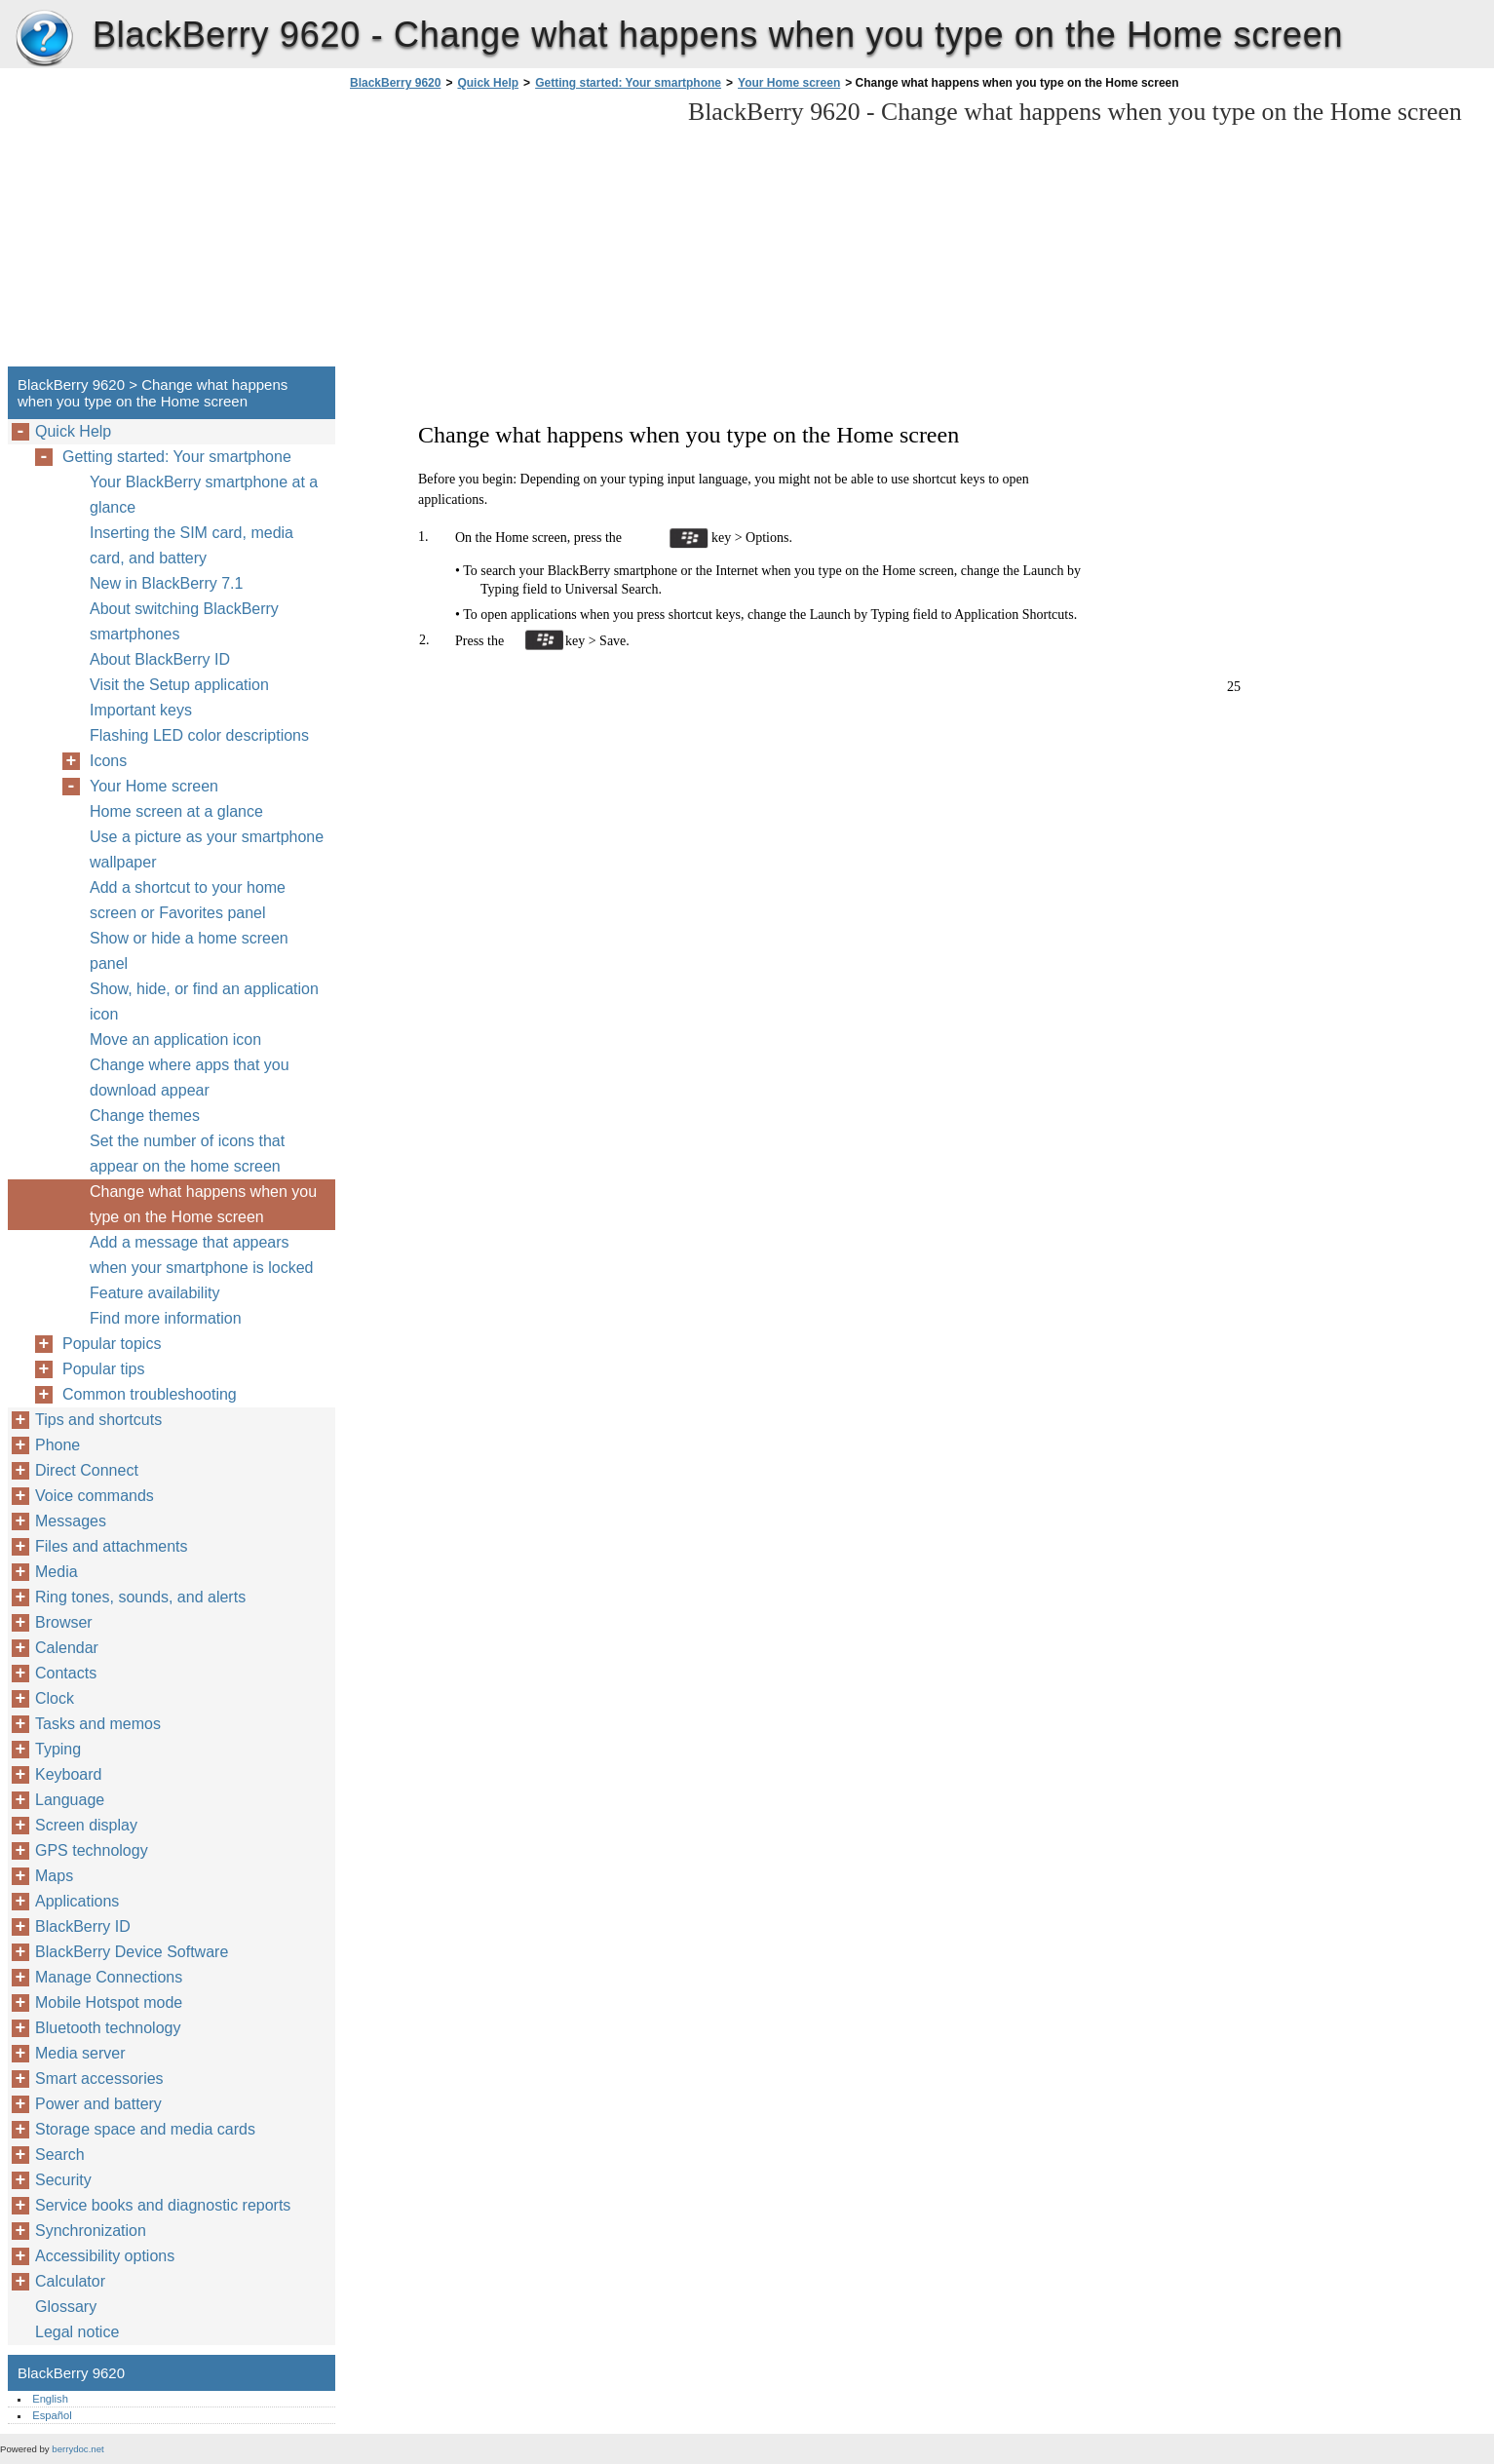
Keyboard (68, 1774)
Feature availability (154, 1293)
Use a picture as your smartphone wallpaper (207, 849)
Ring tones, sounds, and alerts (140, 1597)
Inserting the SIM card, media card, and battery (191, 545)
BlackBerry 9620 (44, 39)
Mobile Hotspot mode (108, 2002)
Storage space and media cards (145, 2129)
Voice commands (94, 1495)
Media (56, 1571)
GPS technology (91, 1850)
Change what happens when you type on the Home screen (203, 1204)
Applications (77, 1901)
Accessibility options (104, 2256)
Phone (57, 1445)
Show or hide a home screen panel (189, 951)
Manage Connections (108, 1977)
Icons (108, 760)
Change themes (145, 1115)
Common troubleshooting (149, 1394)
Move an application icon (175, 1039)
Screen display (86, 1825)
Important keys (141, 710)
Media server (80, 2053)
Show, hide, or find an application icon (204, 1001)
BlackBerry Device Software (131, 1952)
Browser (64, 1622)
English (50, 2399)
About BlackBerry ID (160, 659)
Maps (54, 1875)
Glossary (65, 2306)
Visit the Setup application (179, 684)
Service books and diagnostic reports (162, 2205)
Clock (54, 1698)
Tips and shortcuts (98, 1419)
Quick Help (487, 83)
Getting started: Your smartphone (628, 83)
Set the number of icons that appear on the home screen (187, 1153)
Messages (70, 1521)
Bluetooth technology (107, 2028)
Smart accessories (99, 2078)
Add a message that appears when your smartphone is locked (201, 1255)
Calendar (66, 1647)
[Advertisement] (508, 233)
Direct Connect (86, 1470)
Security (63, 2180)
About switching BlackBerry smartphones (184, 621)
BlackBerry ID (83, 1926)
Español (51, 2415)
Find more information (166, 1318)
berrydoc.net (77, 2449)
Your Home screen (789, 83)
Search (60, 2154)
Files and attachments (111, 1546)
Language (69, 1799)
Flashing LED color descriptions (199, 735)
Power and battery (98, 2104)
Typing (58, 1749)
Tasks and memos (98, 1723)
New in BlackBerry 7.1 (166, 583)
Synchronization (90, 2230)
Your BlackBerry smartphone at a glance (204, 495)
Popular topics (111, 1343)
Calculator (70, 2281)
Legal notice (77, 2332)
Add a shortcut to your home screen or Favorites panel (188, 900)
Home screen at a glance (176, 811)
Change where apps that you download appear (189, 1077)
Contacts (65, 1673)
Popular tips (103, 1369)
